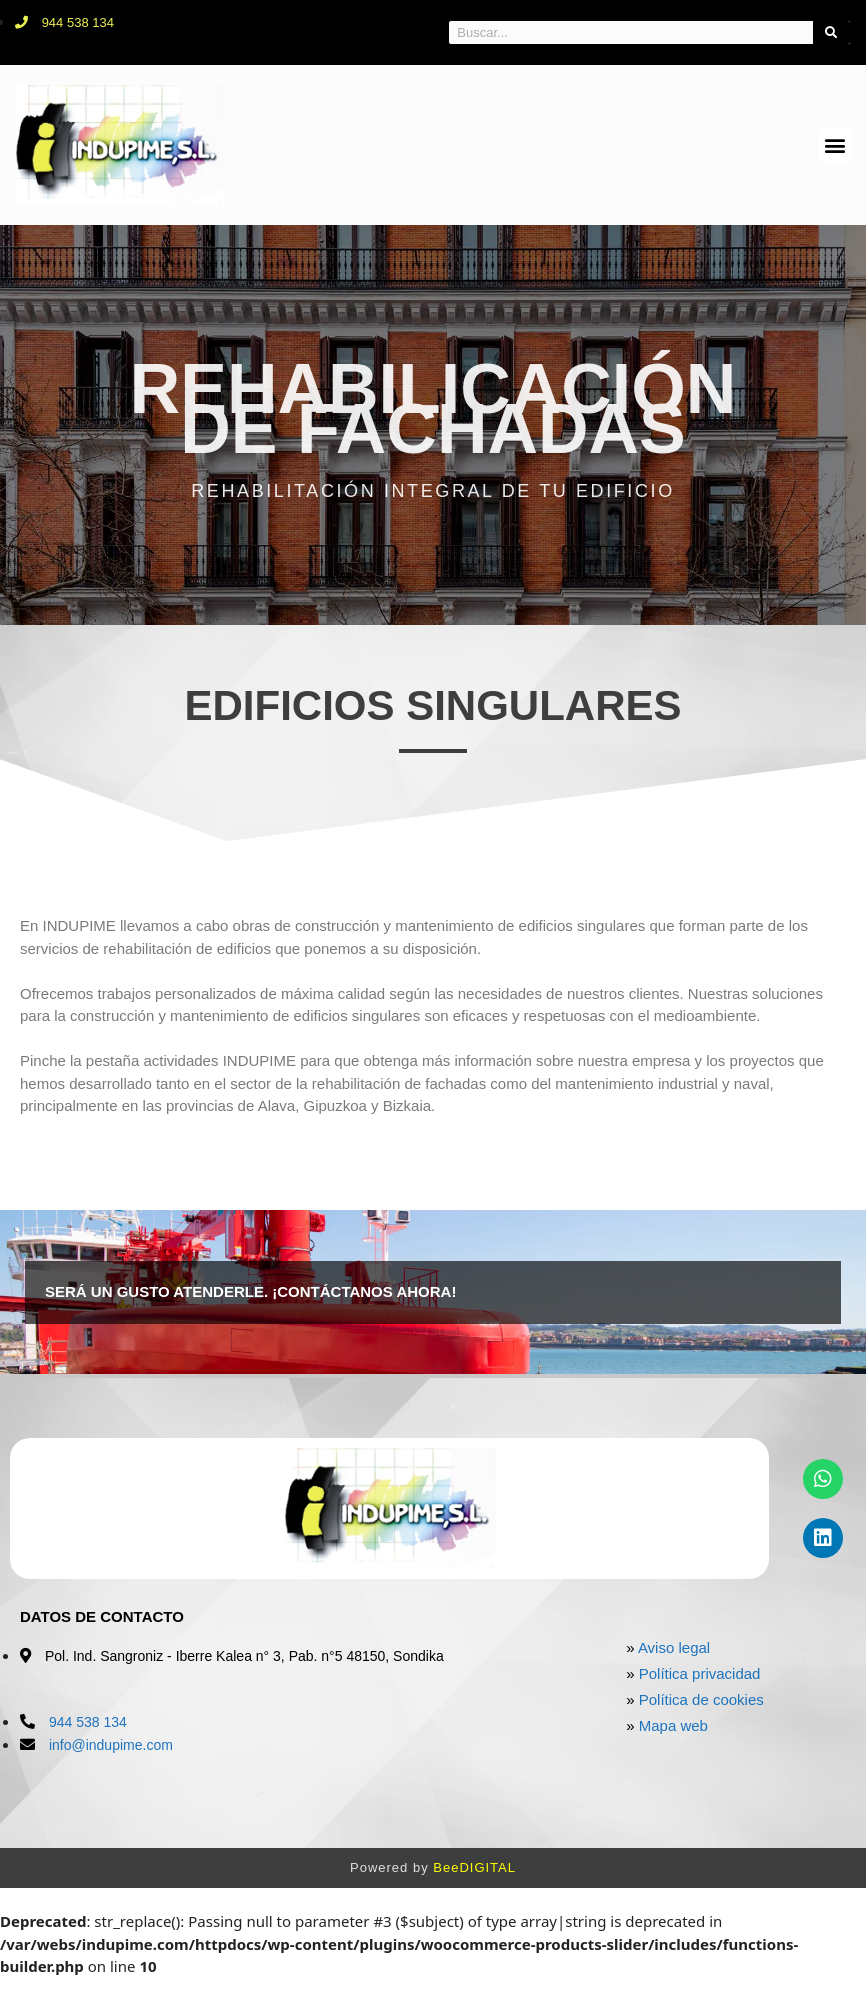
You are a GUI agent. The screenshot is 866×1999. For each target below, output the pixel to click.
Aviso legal (674, 1647)
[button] (834, 145)
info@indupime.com (111, 1745)
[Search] (832, 32)
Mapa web (673, 1725)
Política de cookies (701, 1699)
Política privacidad (700, 1673)
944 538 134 (88, 1722)
